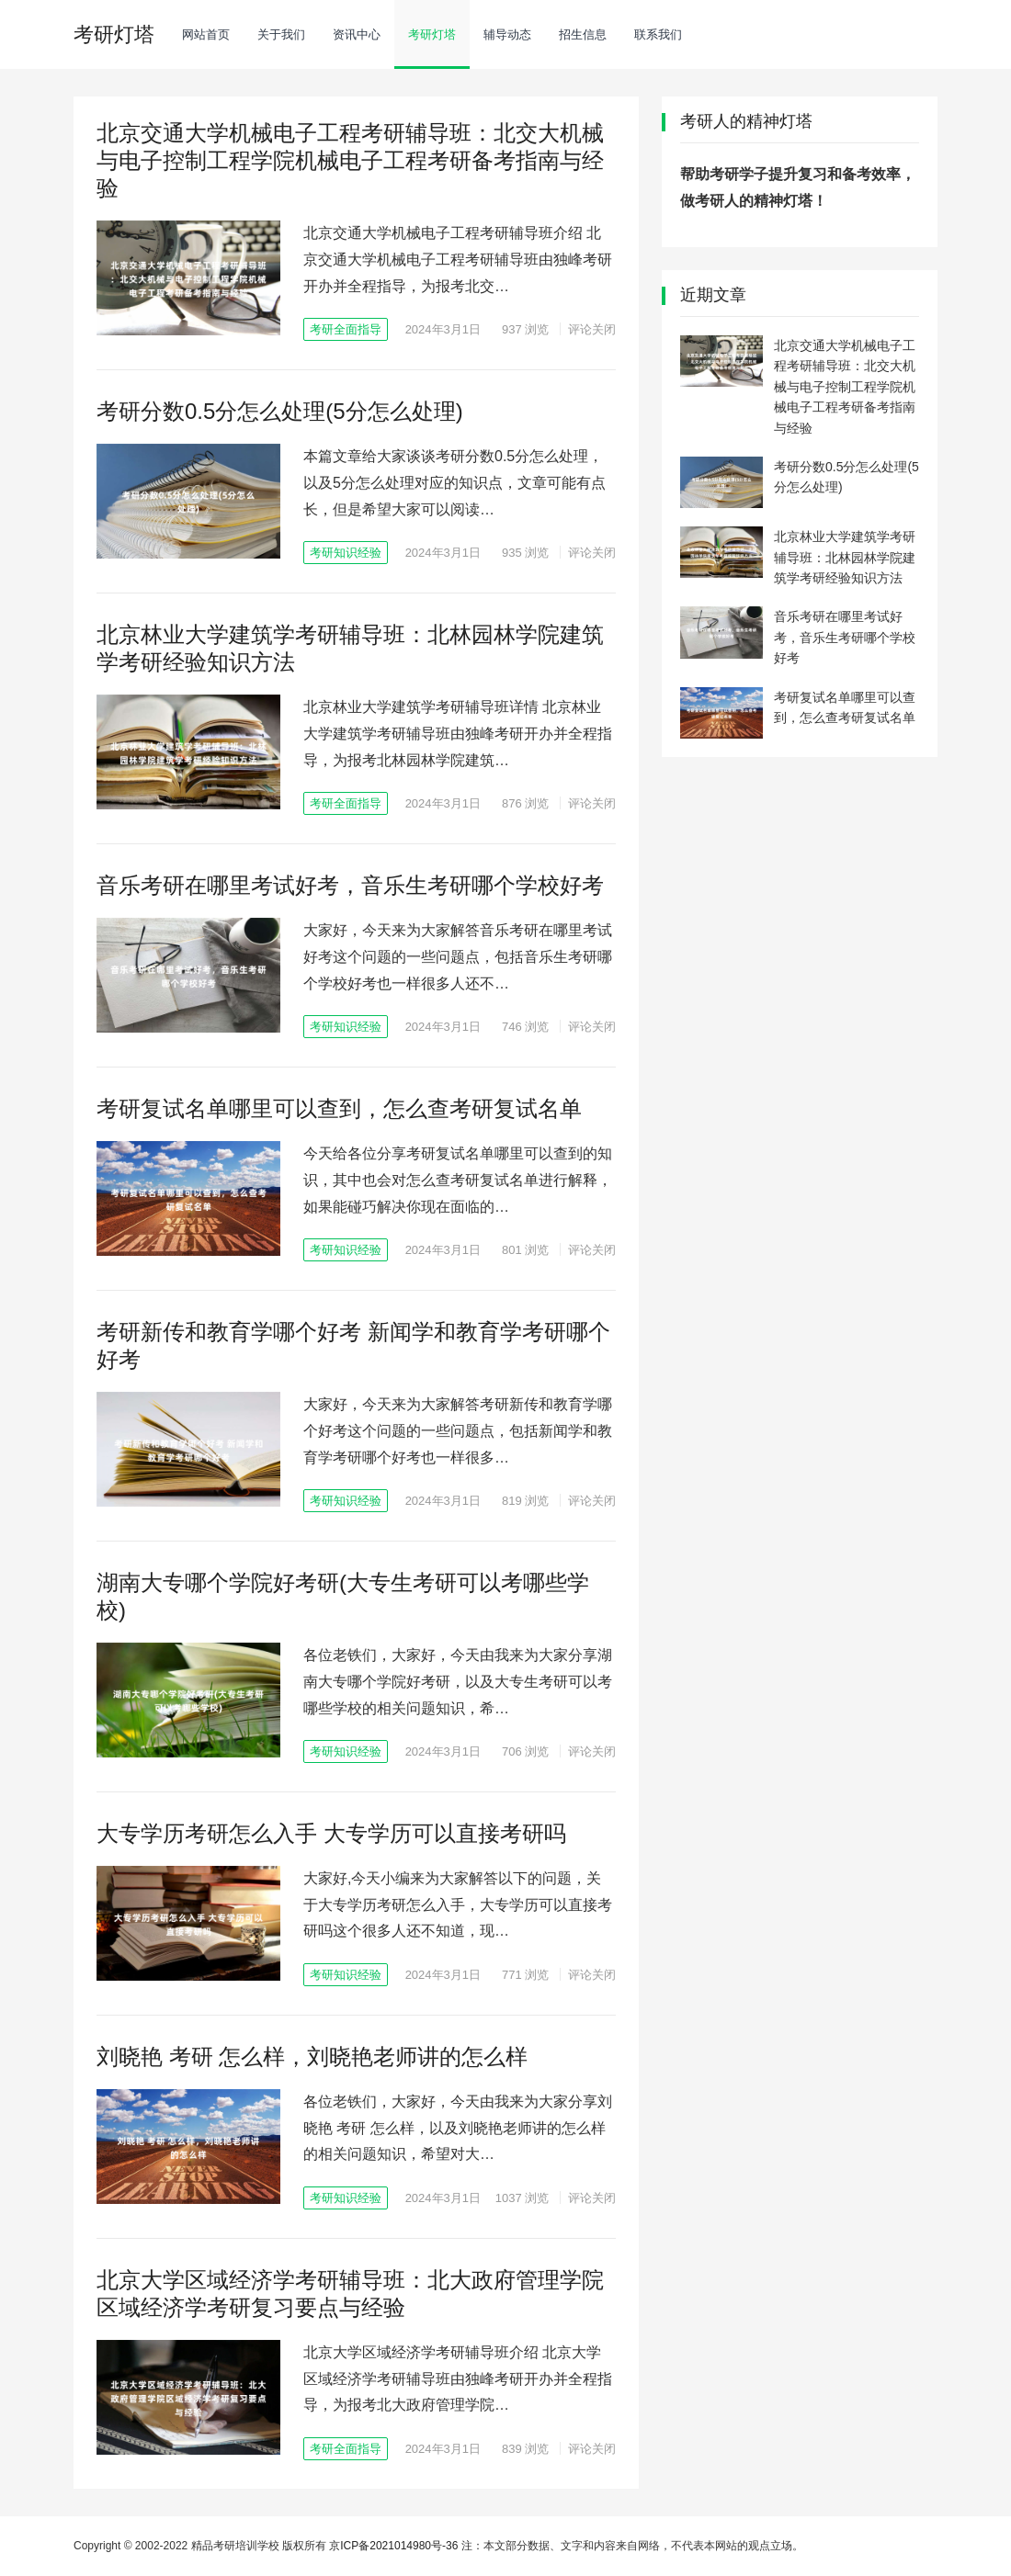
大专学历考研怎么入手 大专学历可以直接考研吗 (331, 1833)
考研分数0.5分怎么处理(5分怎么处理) (280, 411)
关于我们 (281, 34)
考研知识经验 (345, 552)
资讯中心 (357, 34)
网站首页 (206, 34)
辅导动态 (507, 34)
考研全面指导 (345, 329)
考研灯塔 (432, 34)
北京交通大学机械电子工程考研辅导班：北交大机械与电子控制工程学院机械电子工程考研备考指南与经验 (350, 160)
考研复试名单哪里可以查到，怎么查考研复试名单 (339, 1108)
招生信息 (583, 34)
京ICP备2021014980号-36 (393, 2545)
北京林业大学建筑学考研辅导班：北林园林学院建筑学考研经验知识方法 (844, 557)
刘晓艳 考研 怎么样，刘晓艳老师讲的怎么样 (312, 2056)
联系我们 (658, 34)
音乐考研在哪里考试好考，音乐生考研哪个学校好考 (350, 885)
